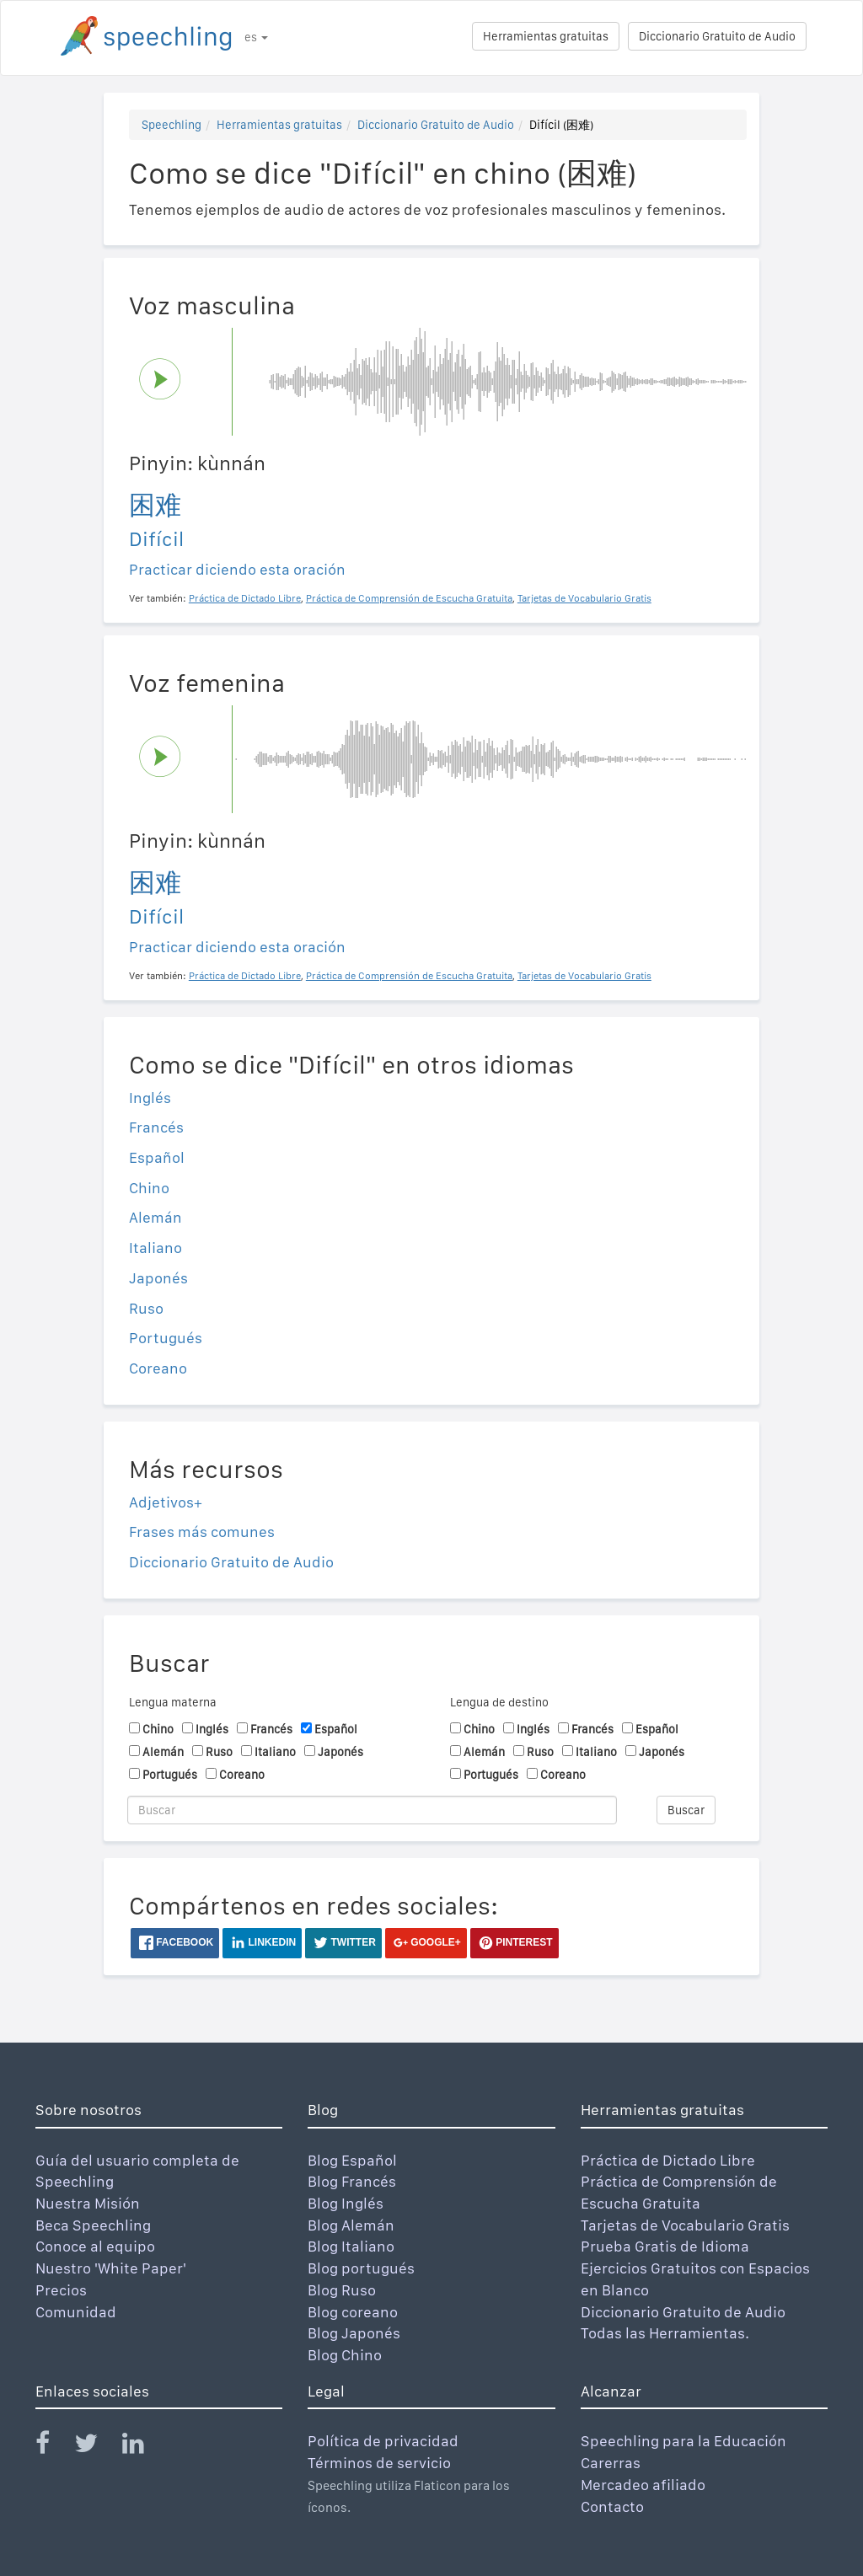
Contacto (612, 2506)
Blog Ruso (342, 2290)
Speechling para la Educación (683, 2441)
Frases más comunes (202, 1531)
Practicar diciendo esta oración (237, 569)
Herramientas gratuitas (545, 36)
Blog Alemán (351, 2225)
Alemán (155, 1217)
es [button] (256, 37)
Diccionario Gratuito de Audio (717, 36)
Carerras (611, 2463)
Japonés (158, 1278)
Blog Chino (345, 2355)
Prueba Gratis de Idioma (665, 2246)
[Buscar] (372, 1810)
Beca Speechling (93, 2225)
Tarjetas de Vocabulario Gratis (685, 2225)
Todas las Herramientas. (665, 2333)
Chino (149, 1188)
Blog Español (352, 2160)
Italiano (155, 1247)
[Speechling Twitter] (96, 2447)
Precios (61, 2290)
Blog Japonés (354, 2333)
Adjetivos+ (165, 1502)
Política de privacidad (383, 2441)
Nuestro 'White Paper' (110, 2268)
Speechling (171, 124)
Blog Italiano (351, 2246)
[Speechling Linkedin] (143, 2447)
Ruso (146, 1308)
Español (157, 1157)
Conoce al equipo (95, 2246)
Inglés (150, 1097)
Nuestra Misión (87, 2203)
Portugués (165, 1338)
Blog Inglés (345, 2203)
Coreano (158, 1368)
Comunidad (75, 2312)
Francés (156, 1127)
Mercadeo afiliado (643, 2484)
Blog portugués (361, 2268)
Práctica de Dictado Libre (668, 2160)
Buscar (686, 1810)
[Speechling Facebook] (53, 2447)
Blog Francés (352, 2181)
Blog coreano (353, 2312)
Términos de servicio (379, 2463)
